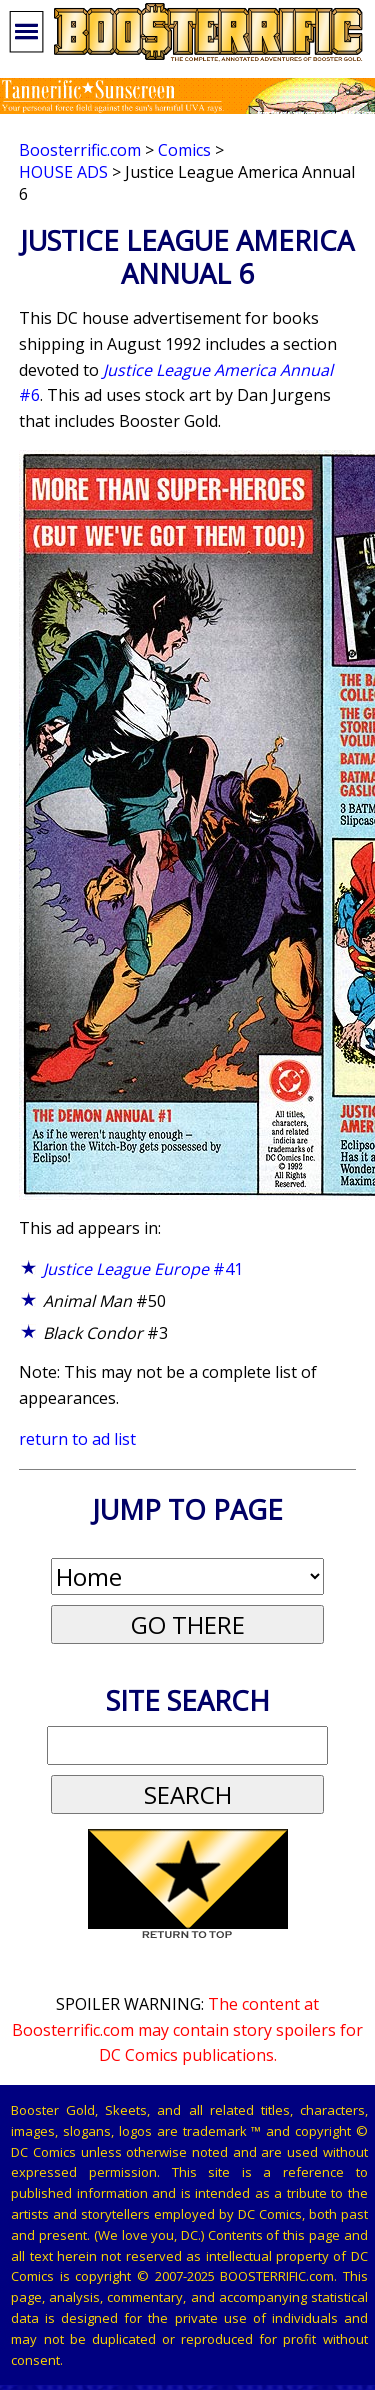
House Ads (63, 172)
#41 (143, 1269)
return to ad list (77, 1439)
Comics (184, 150)
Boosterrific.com (80, 150)
